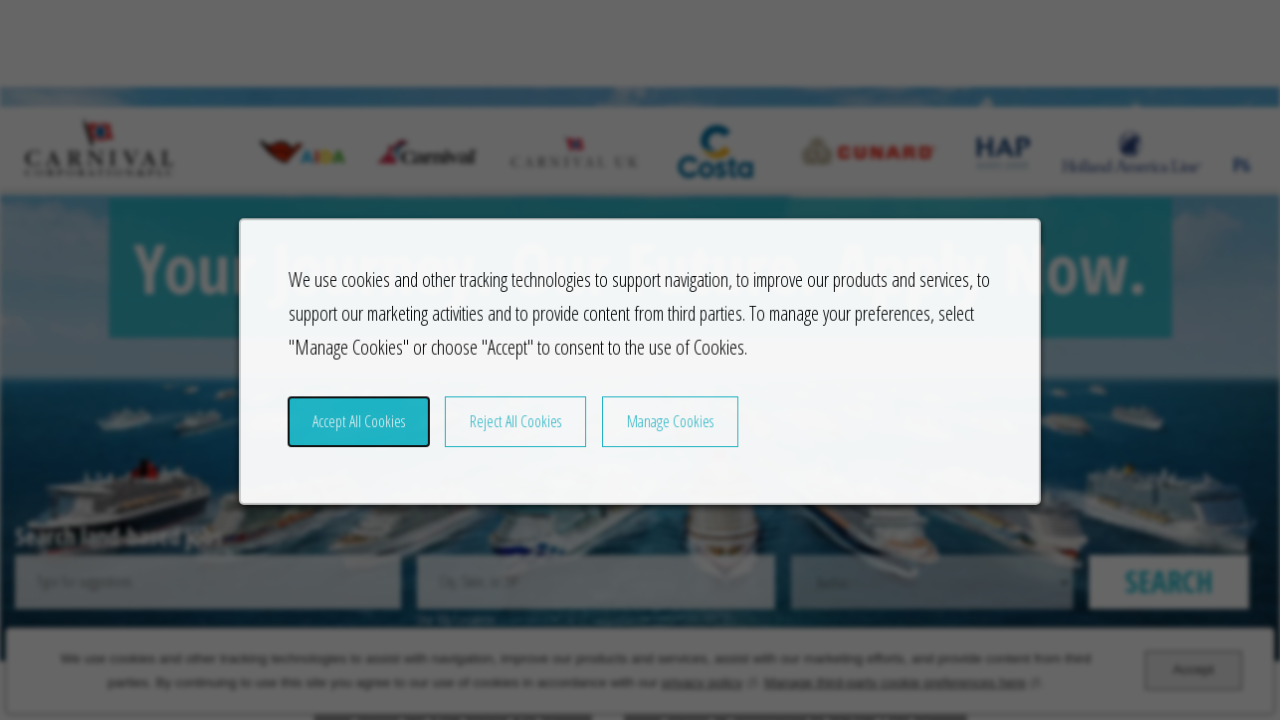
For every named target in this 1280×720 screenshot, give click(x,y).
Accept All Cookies (375, 435)
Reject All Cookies (523, 435)
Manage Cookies (668, 435)
